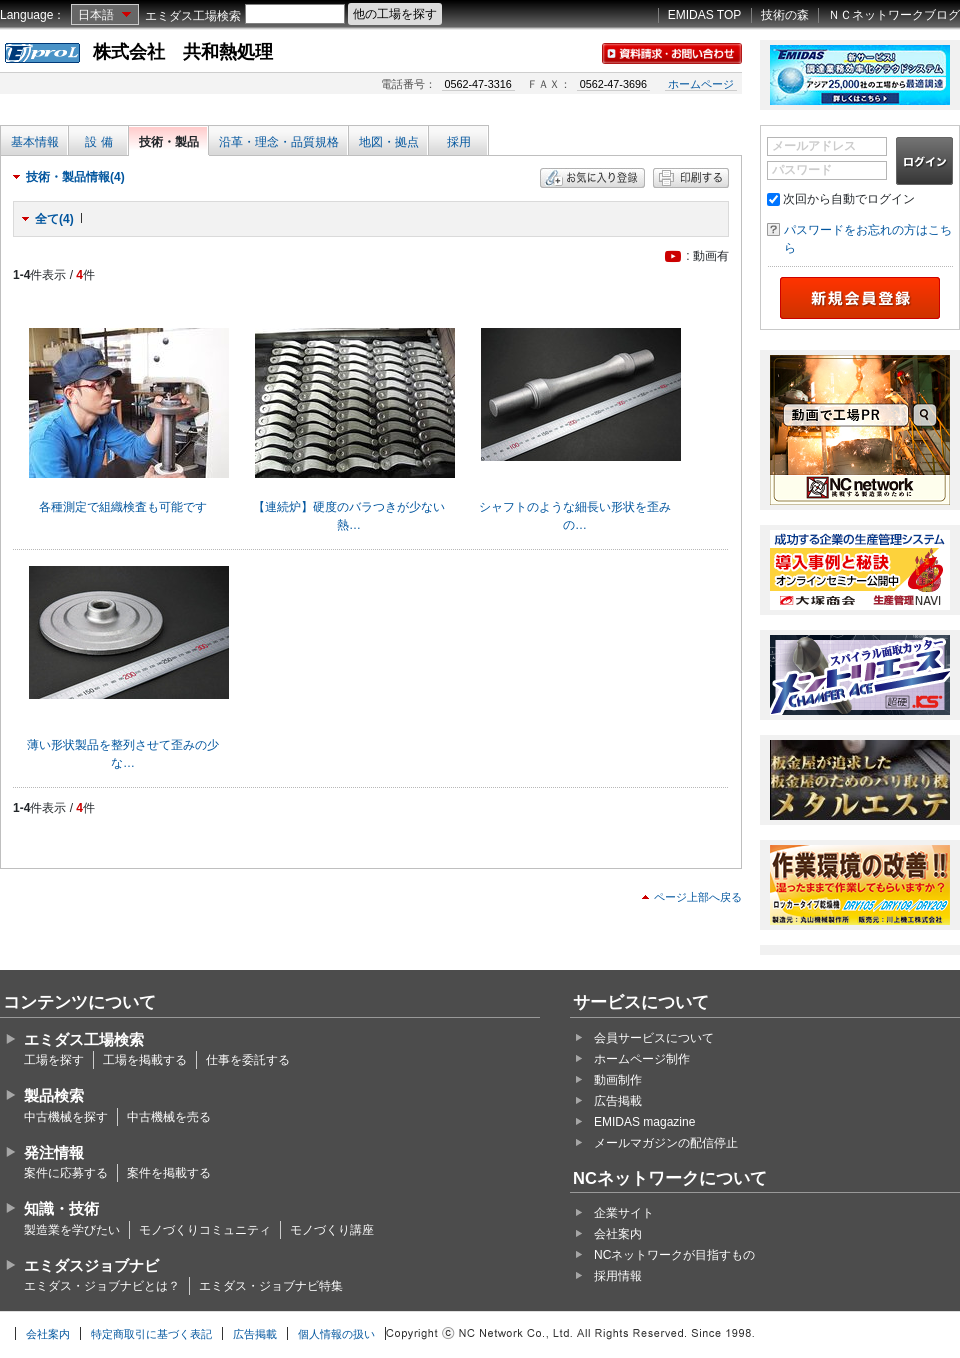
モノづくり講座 (332, 1230)
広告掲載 (618, 1101)
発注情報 (54, 1152)
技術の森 (785, 15)
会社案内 (618, 1234)
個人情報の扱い (336, 1334)
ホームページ (701, 84)
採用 (459, 142)
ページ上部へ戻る (698, 897)
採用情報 (618, 1276)
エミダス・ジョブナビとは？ (102, 1286)
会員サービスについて (654, 1038)
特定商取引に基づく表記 (151, 1334)
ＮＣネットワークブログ (894, 15)
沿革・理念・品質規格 (279, 142)
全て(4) (54, 219)
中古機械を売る (169, 1117)
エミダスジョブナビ (91, 1265)
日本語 (96, 15)
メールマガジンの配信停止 (666, 1143)
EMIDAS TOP (705, 15)
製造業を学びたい (72, 1230)
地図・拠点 (389, 142)
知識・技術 (61, 1208)
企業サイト (624, 1213)
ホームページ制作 (642, 1059)
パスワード (802, 170)
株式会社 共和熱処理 (183, 52)
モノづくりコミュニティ (205, 1230)
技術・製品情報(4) (75, 177)
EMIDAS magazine (644, 1122)
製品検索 (54, 1095)
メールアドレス (814, 146)
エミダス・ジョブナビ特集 (271, 1286)
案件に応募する (66, 1173)
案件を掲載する (169, 1173)
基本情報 (35, 142)
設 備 (98, 142)
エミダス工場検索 (193, 16)
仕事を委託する (248, 1060)
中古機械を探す (66, 1117)
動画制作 (618, 1080)
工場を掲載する (145, 1060)
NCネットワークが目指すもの (674, 1255)
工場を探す (54, 1060)
